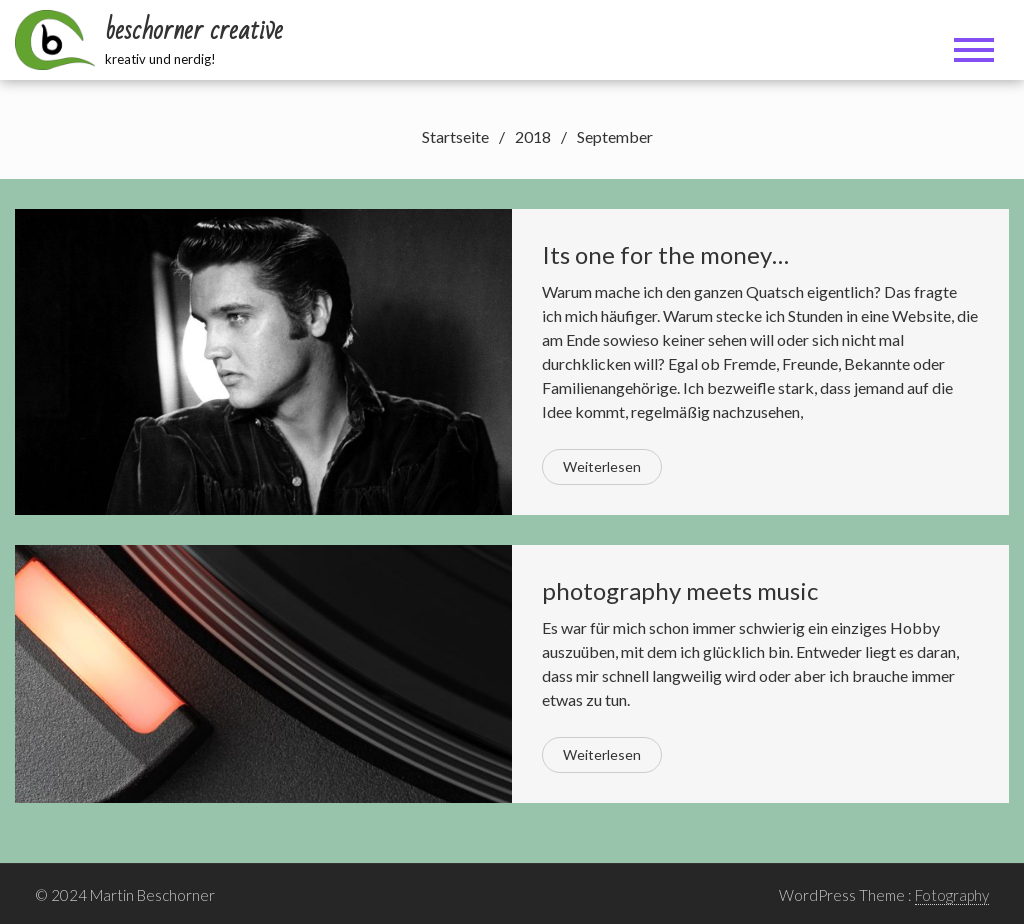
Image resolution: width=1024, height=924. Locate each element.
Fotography (952, 895)
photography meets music (680, 590)
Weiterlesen (602, 466)
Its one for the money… (665, 254)
